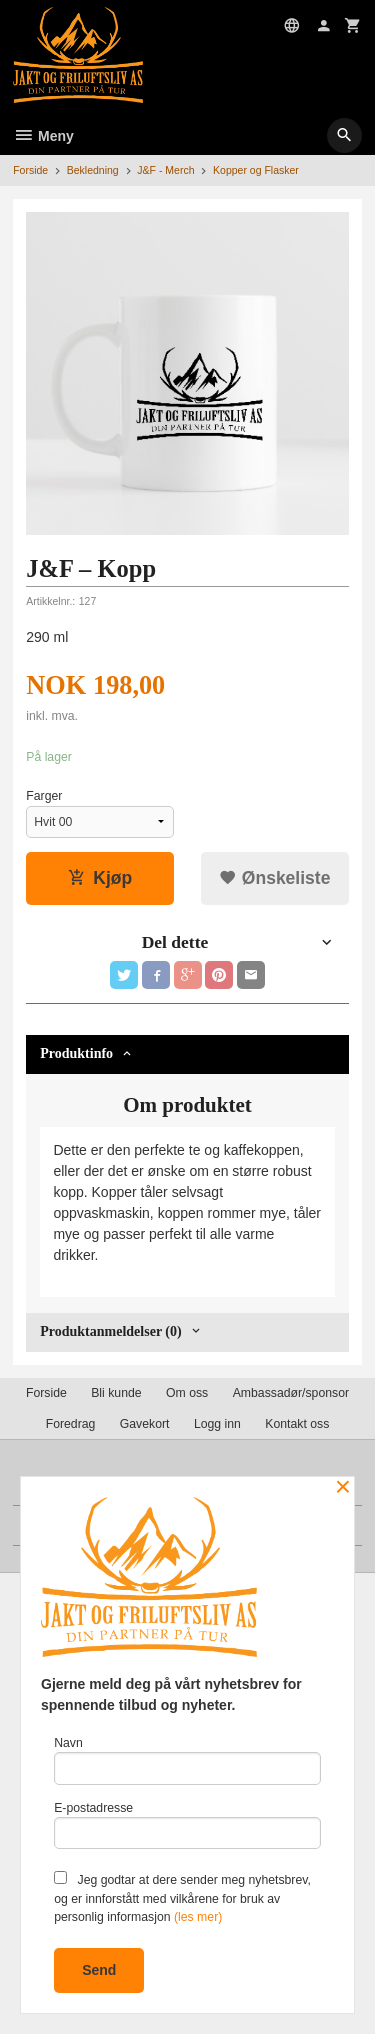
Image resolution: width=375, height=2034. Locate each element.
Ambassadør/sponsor (291, 1393)
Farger (44, 796)
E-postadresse (187, 1825)
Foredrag (71, 1424)
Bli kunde (116, 1393)
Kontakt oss (297, 1424)
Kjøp (100, 878)
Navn (187, 1760)
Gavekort (145, 1424)
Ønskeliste (274, 878)
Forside (30, 170)
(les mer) (198, 1917)
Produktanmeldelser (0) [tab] (110, 1331)
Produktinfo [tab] (76, 1053)
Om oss (187, 1393)
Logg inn (217, 1424)
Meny (43, 136)
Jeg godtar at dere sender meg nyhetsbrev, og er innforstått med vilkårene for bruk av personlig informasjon (182, 1897)
